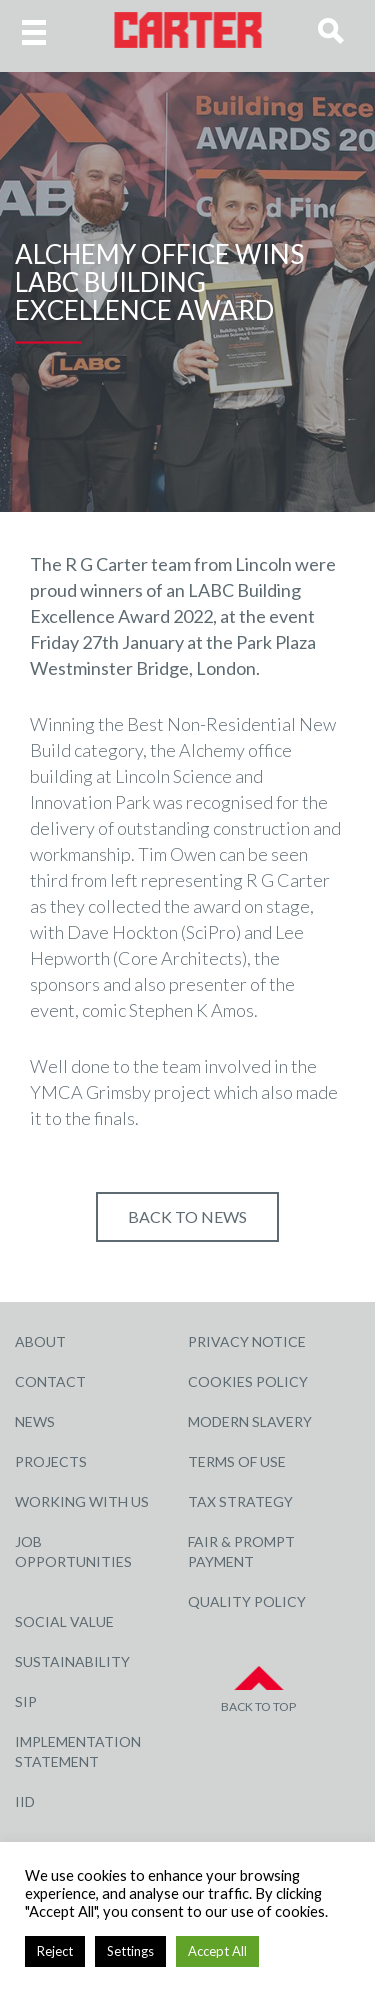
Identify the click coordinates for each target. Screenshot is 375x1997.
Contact (50, 1381)
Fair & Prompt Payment (241, 1551)
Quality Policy (247, 1601)
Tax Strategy (240, 1501)
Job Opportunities (73, 1551)
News (35, 1421)
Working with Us (82, 1501)
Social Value (64, 1621)
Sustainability (72, 1661)
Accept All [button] (217, 1951)
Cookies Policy (248, 1381)
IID (25, 1801)
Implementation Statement (78, 1751)
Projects (51, 1461)
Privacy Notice (247, 1341)
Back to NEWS (187, 1216)
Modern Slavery (250, 1421)
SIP (26, 1701)
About (40, 1341)
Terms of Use (237, 1461)
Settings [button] (130, 1951)
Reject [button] (55, 1951)
